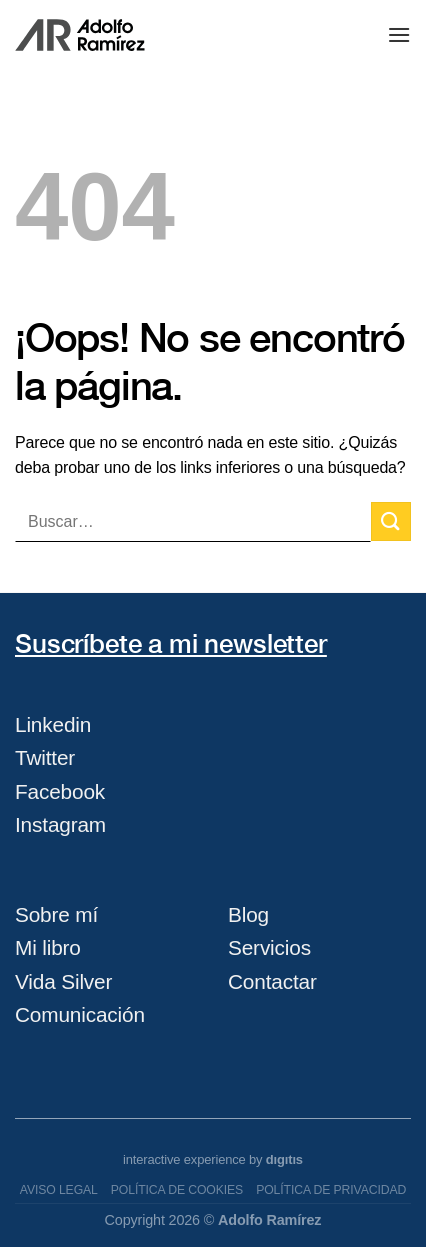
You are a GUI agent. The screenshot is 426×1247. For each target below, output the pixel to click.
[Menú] (399, 34)
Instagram (60, 824)
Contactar (272, 981)
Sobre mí (56, 914)
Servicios (269, 947)
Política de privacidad (331, 1190)
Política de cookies (177, 1190)
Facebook (60, 791)
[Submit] (391, 521)
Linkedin (53, 724)
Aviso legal (59, 1190)
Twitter (45, 757)
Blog (248, 914)
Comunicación (80, 1014)
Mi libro (48, 947)
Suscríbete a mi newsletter (171, 643)
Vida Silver (63, 981)
